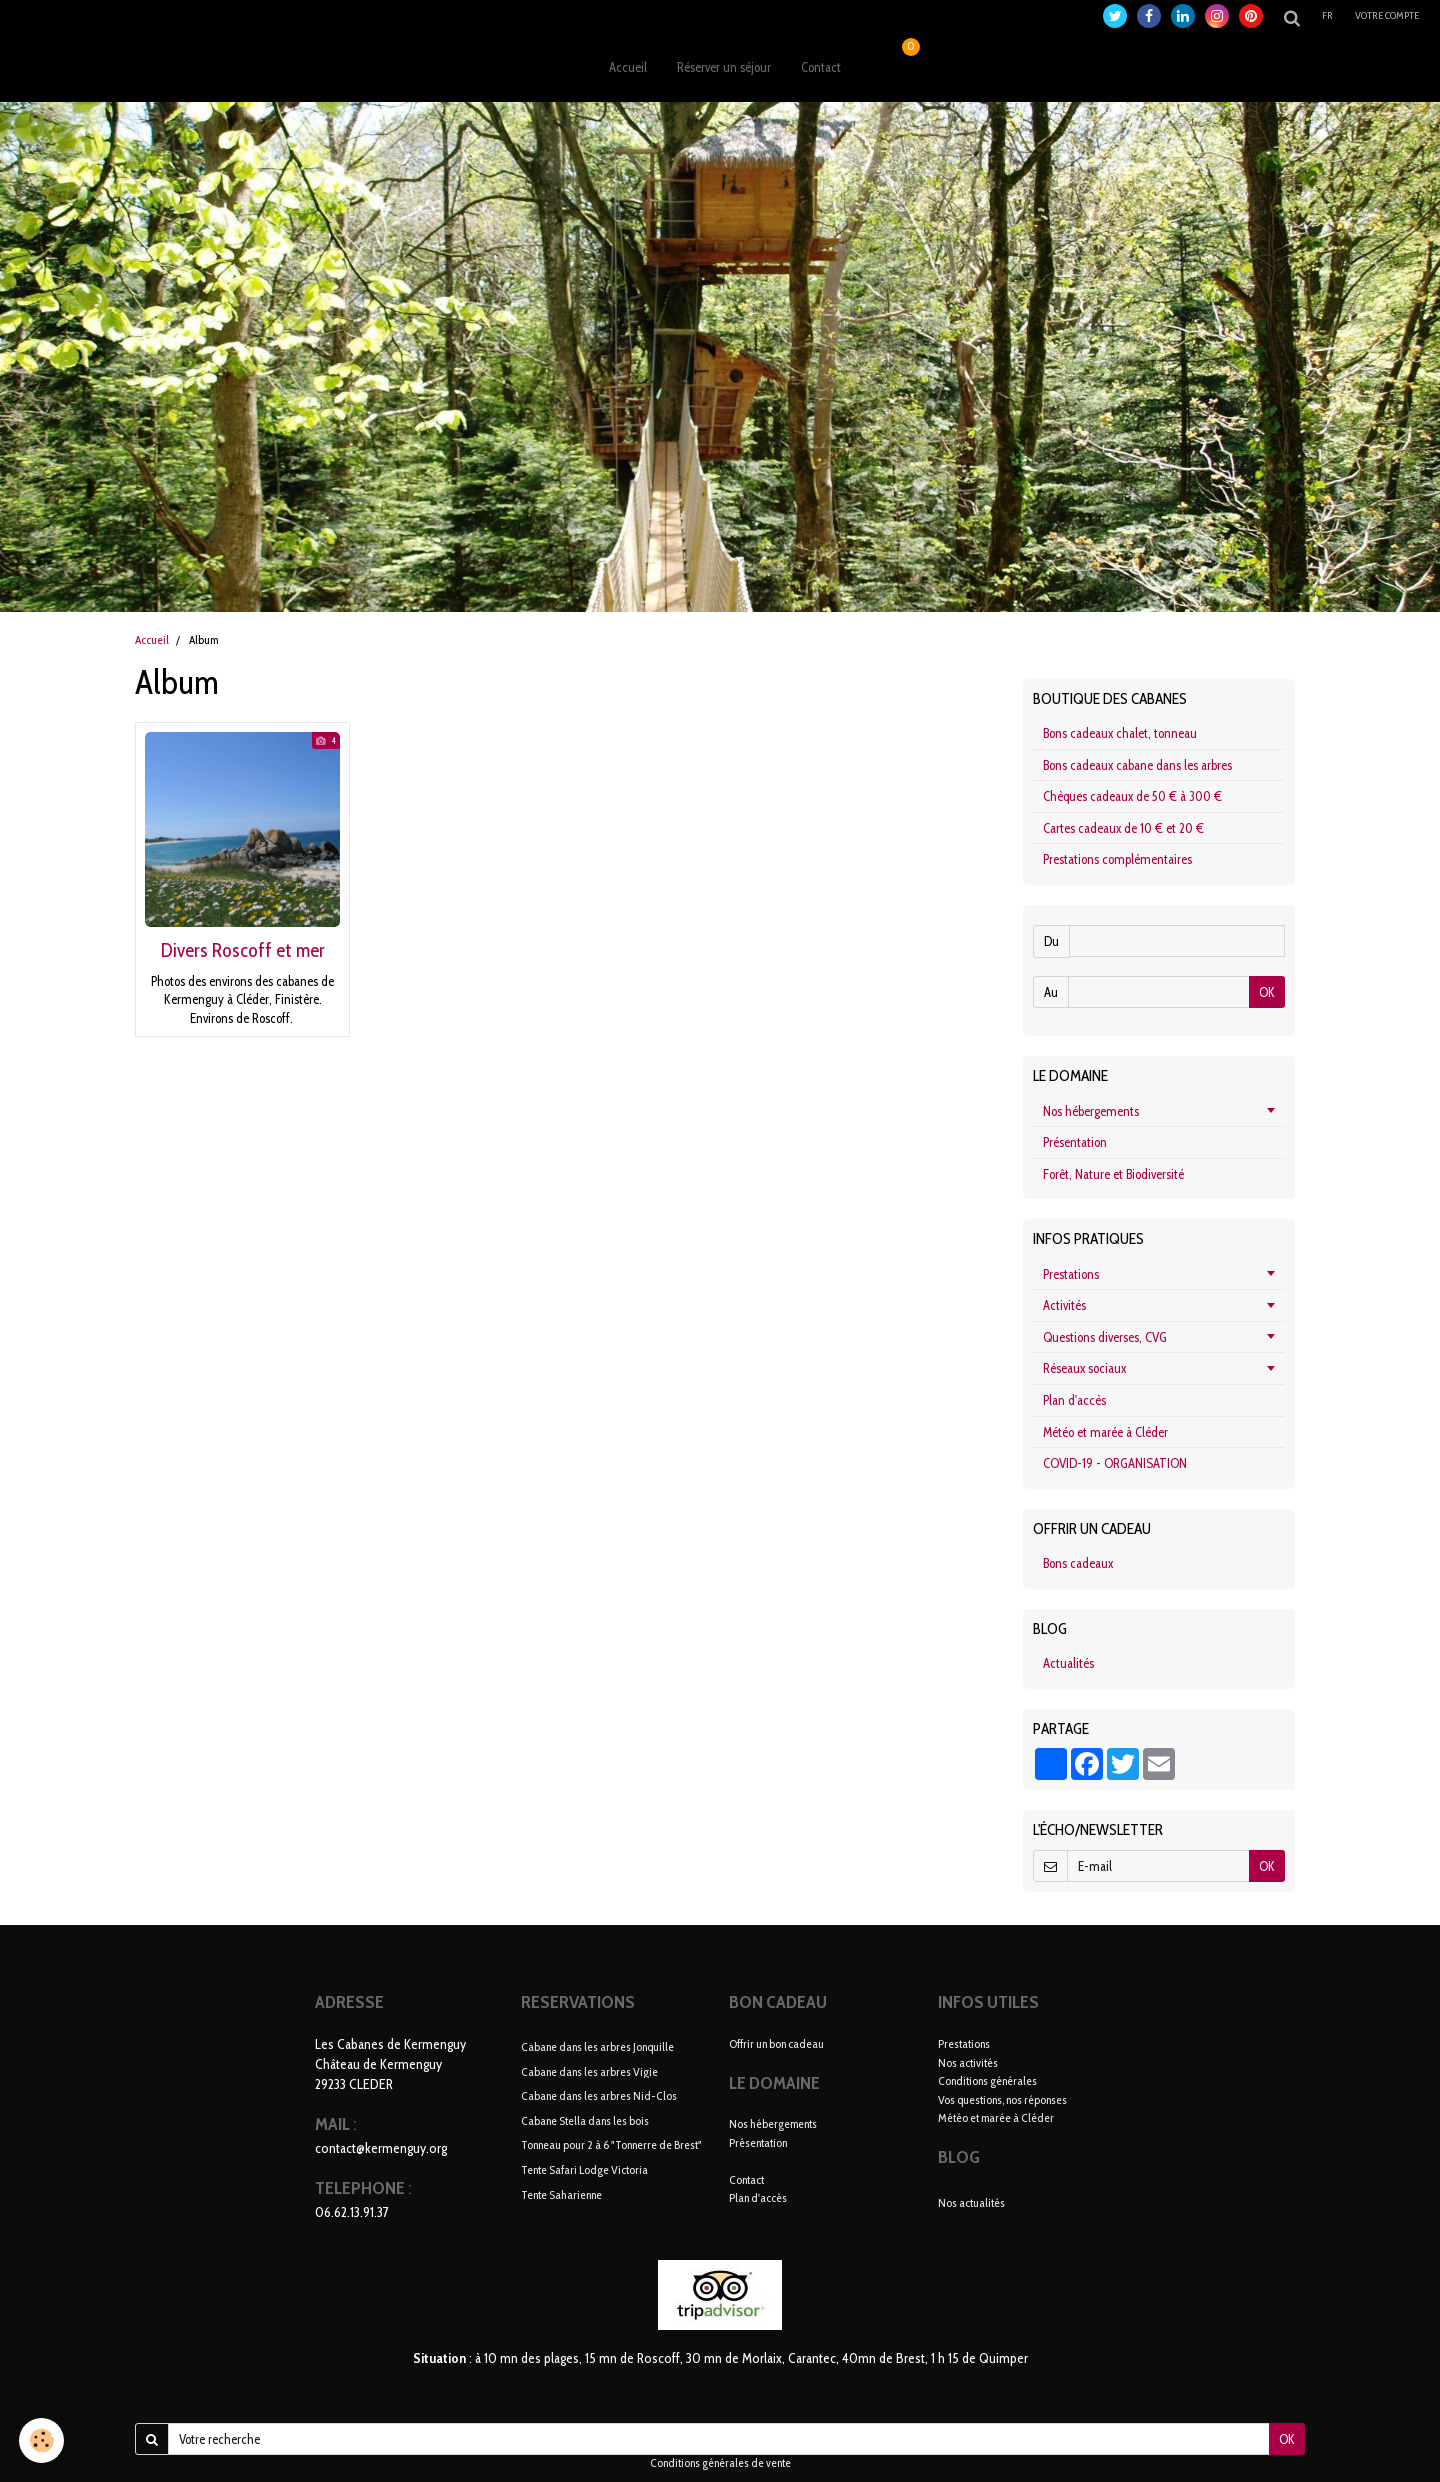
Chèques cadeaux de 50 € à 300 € (1132, 796)
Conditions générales (987, 2080)
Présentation (1075, 1142)
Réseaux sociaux (1084, 1368)
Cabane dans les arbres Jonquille (597, 2046)
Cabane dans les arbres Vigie (589, 2070)
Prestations (1071, 1274)
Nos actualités (971, 2202)
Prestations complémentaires (1117, 859)
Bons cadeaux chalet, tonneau (1120, 733)
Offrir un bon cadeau (776, 2043)
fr (1328, 15)
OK (1267, 992)
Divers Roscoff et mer (243, 950)
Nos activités (968, 2062)
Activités (1064, 1305)
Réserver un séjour (724, 67)
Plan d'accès (1074, 1400)
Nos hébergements (1091, 1111)
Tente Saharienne (561, 2193)
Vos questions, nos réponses (1002, 2099)
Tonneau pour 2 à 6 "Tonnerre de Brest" (611, 2144)
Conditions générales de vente (720, 2463)
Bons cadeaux (1078, 1563)
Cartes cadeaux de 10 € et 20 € (1123, 828)
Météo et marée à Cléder (1105, 1432)
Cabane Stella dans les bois (585, 2119)
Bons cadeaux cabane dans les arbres (1137, 765)
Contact (821, 67)
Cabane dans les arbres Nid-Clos (599, 2095)
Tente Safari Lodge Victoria (584, 2169)
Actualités (1068, 1663)
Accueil (628, 67)
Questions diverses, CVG (1105, 1337)
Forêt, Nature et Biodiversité (1113, 1174)
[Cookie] (42, 2440)
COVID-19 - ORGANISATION (1115, 1463)
